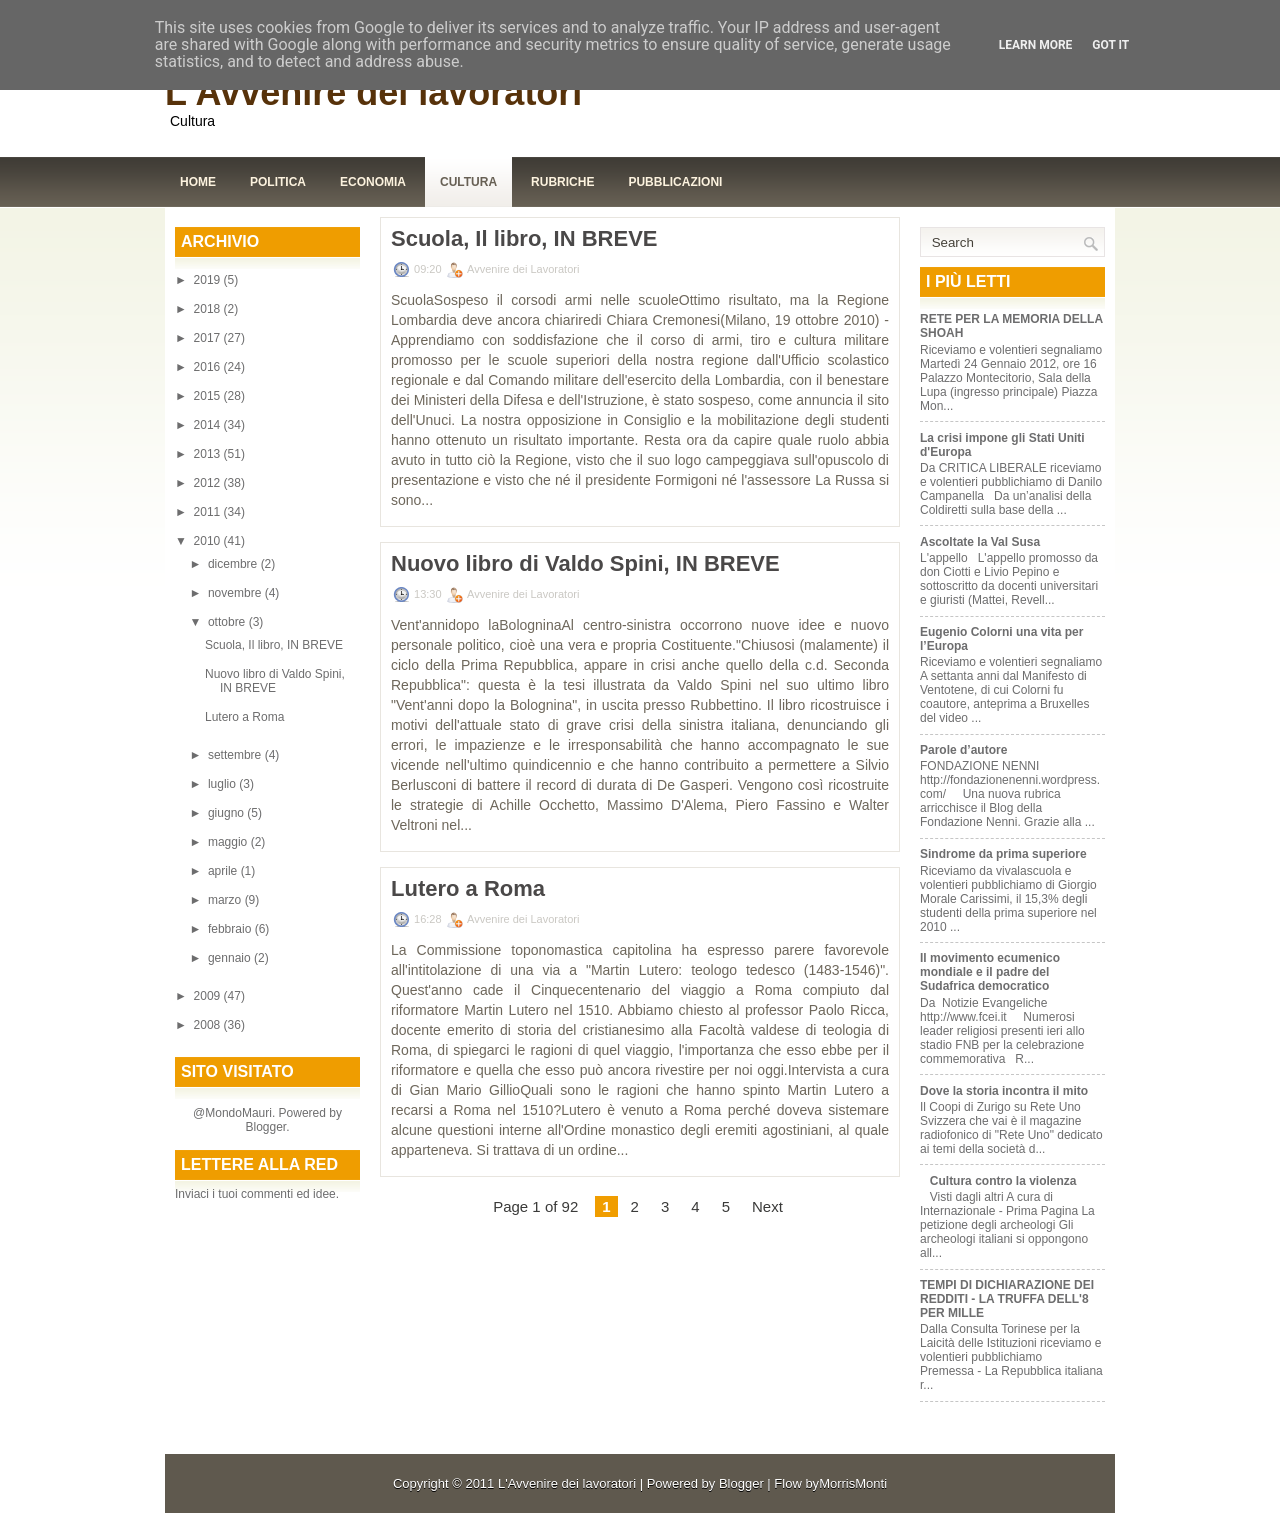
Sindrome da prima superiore (1003, 854)
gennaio (231, 958)
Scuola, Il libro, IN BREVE (274, 645)
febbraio (231, 929)
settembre (236, 755)
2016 (209, 367)
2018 (209, 309)
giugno (227, 813)
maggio (229, 842)
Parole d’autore (963, 750)
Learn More (1036, 45)
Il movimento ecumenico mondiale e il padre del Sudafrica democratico (990, 972)
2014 (209, 425)
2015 (209, 396)
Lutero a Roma (244, 717)
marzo (226, 900)
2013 (209, 454)
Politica (278, 182)
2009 (209, 996)
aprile (224, 871)
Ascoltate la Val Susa (980, 542)
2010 (209, 541)
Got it (1110, 45)
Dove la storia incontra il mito (1004, 1091)
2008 (209, 1025)
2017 (209, 338)
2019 (209, 280)
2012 (209, 483)
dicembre (234, 564)
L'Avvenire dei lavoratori (373, 92)
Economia (373, 182)
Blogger (265, 1127)
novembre (236, 593)
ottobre (228, 622)
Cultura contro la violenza (1003, 1181)
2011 (209, 512)
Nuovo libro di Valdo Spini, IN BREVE (275, 681)
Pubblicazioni (675, 182)
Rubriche (562, 182)
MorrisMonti (853, 1483)
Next (767, 1206)
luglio (223, 784)
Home (198, 182)
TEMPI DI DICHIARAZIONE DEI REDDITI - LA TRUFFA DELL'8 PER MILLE (1007, 1299)
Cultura (468, 182)
